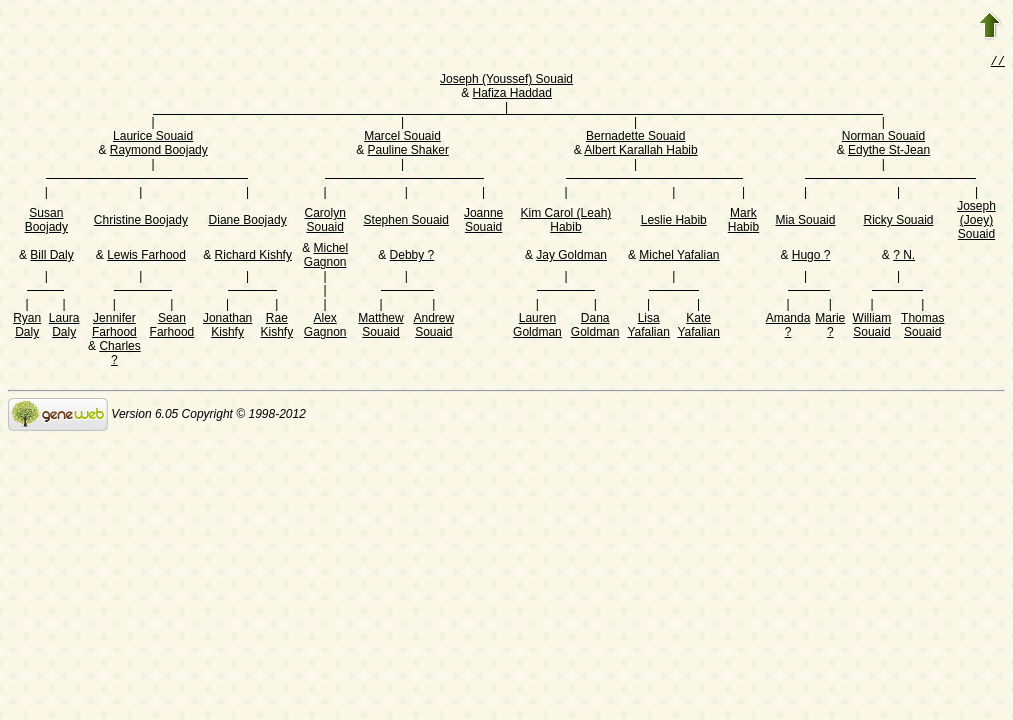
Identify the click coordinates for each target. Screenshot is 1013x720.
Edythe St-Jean (889, 152)
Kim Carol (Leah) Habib (566, 222)
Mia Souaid (805, 222)
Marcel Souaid (402, 138)
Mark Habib (743, 222)
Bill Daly (51, 257)
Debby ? (412, 257)
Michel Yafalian (679, 257)
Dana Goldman (595, 327)
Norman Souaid (883, 138)
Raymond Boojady (159, 152)
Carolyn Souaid (324, 222)
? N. (904, 257)
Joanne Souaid (483, 222)
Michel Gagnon (326, 257)
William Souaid (872, 327)
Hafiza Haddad (511, 95)
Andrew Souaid (433, 327)
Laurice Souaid (153, 138)
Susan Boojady (46, 222)
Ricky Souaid (899, 222)
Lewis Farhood (146, 257)
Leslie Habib (674, 222)
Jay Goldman (571, 257)
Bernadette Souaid (635, 138)
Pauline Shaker (407, 152)
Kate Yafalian (698, 327)
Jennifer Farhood (114, 327)
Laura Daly (64, 327)
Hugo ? (811, 257)
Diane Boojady (248, 222)
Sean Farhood (172, 327)
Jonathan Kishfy (227, 327)
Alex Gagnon (325, 327)
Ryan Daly (27, 327)
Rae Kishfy (276, 327)
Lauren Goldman (537, 327)
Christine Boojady (141, 222)
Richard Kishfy (253, 257)
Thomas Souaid (922, 327)
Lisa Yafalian (648, 327)
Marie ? (830, 327)
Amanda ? (788, 327)
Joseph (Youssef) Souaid (506, 81)
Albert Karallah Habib (640, 152)
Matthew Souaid (380, 327)
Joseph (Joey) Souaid (976, 222)
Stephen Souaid (406, 222)
